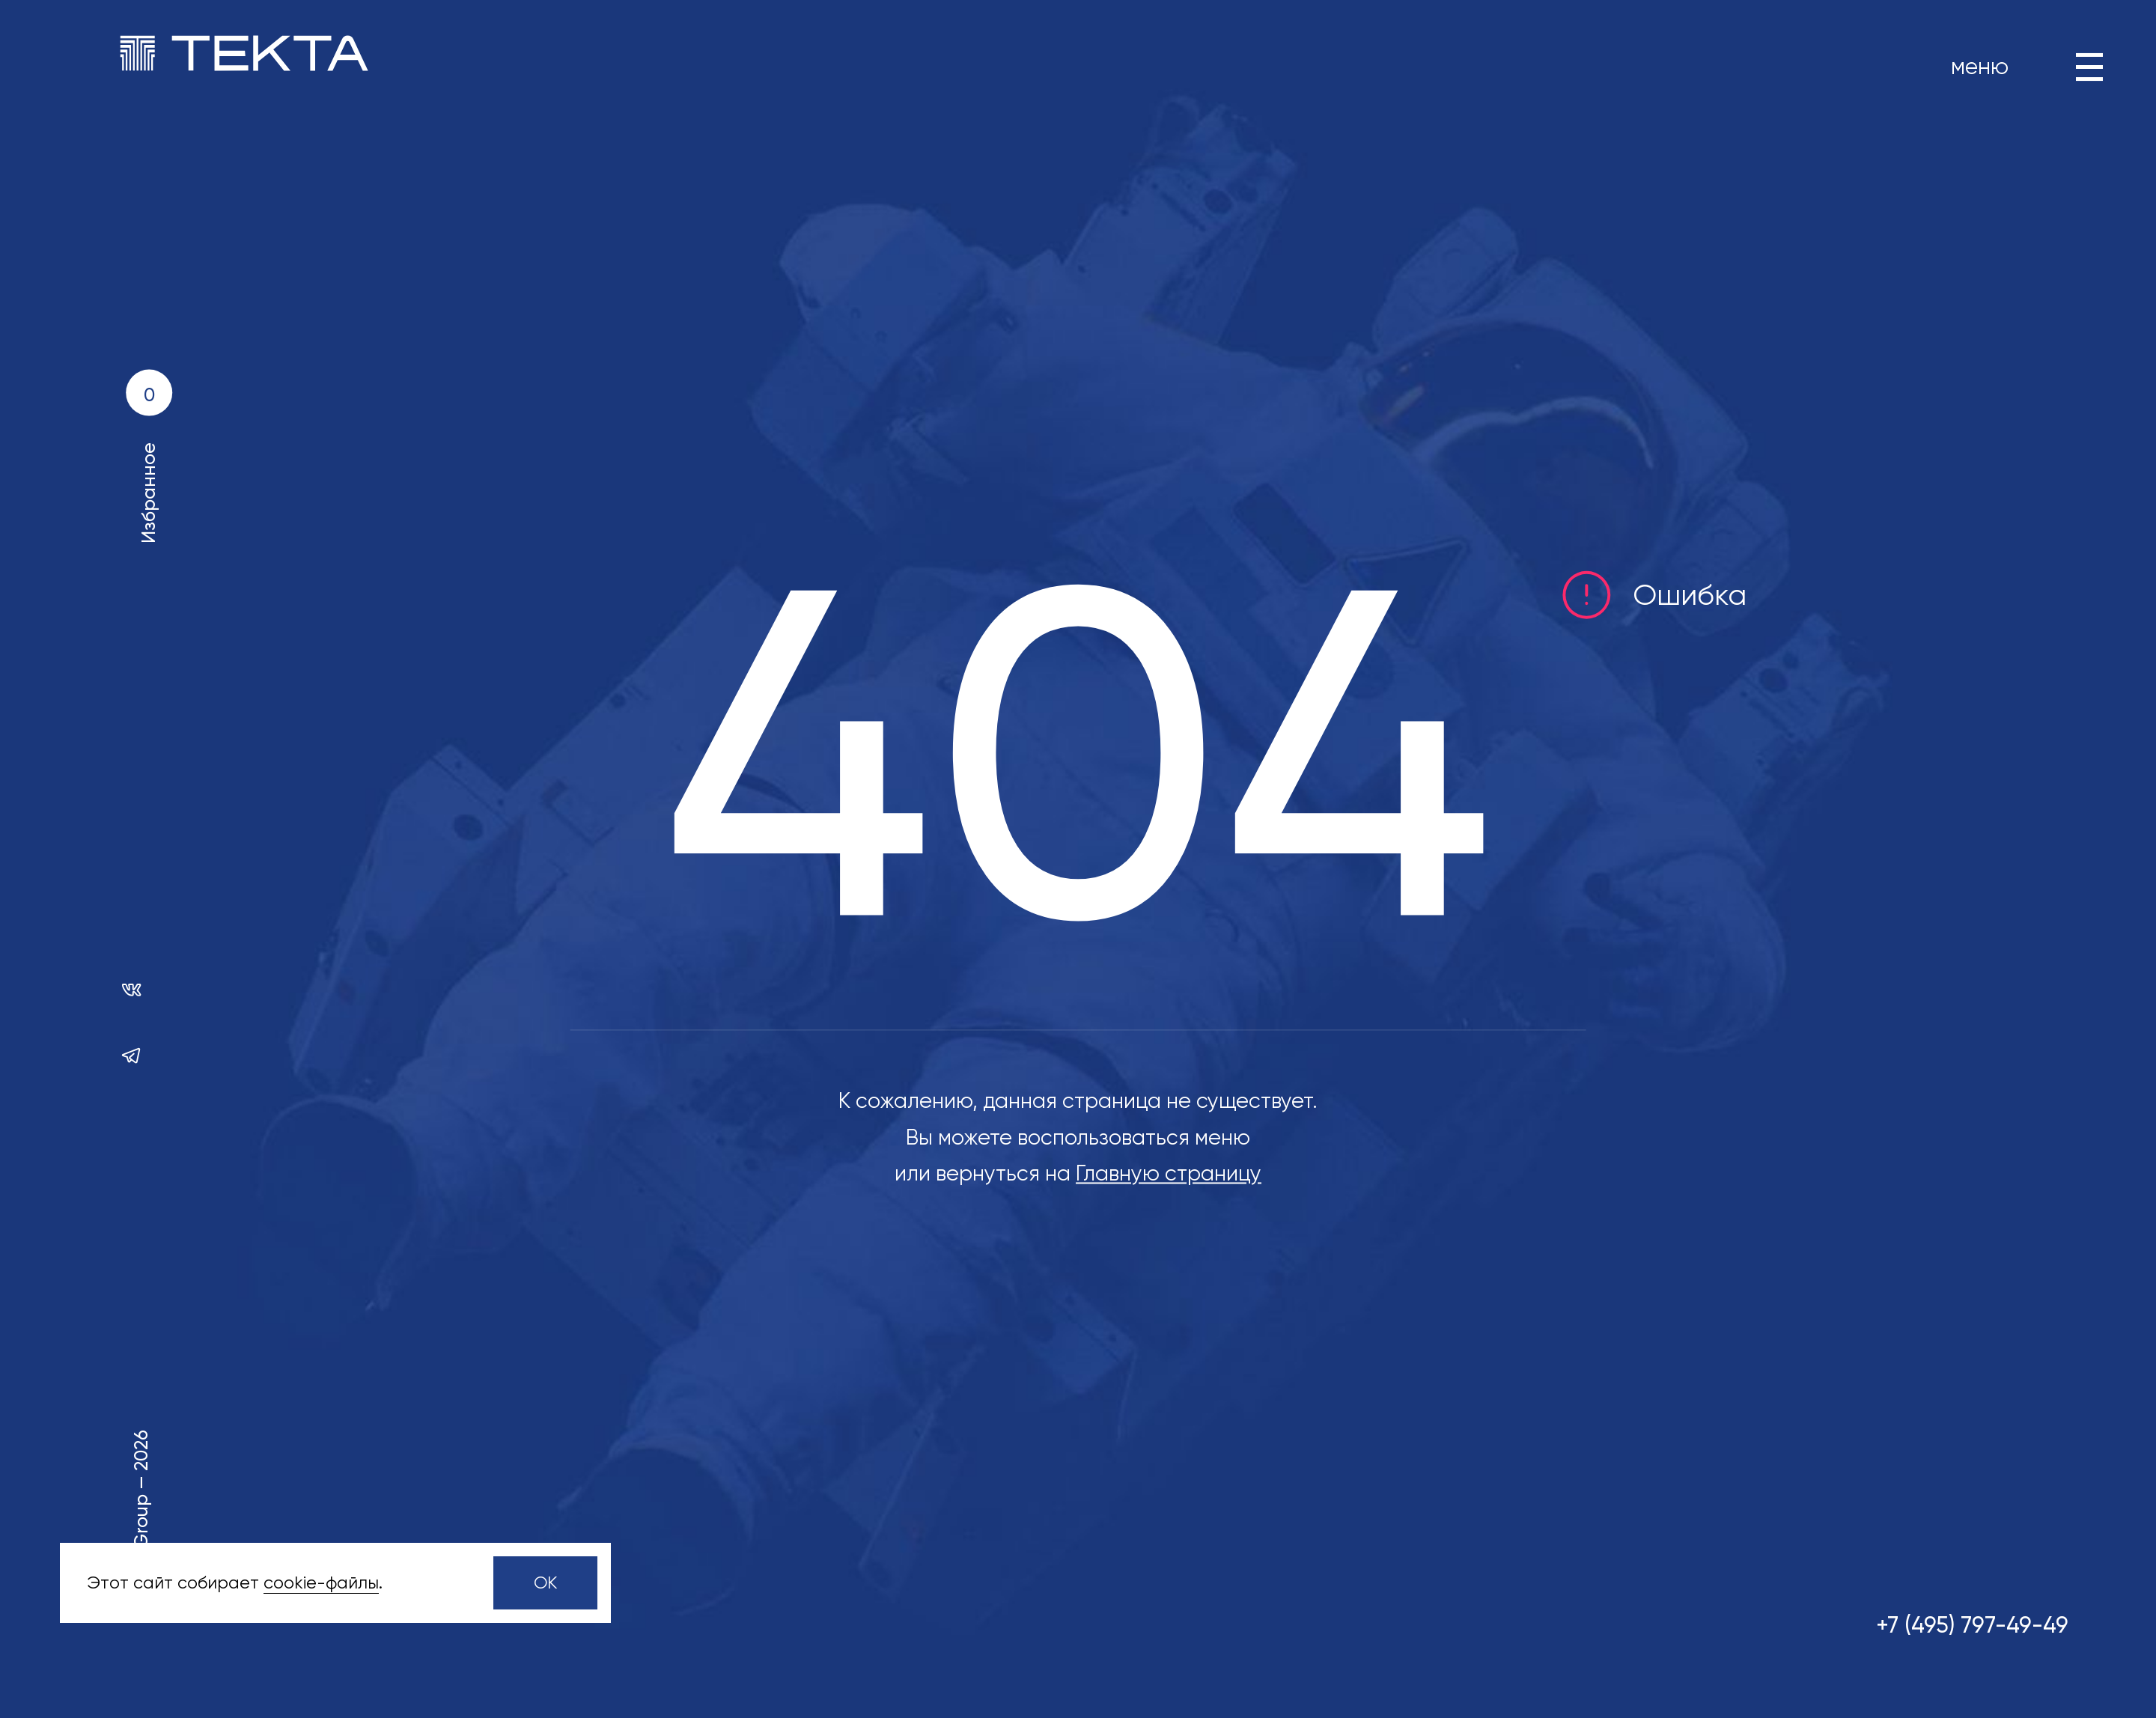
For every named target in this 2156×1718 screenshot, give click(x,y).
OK (546, 1583)
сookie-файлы (321, 1583)
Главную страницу (1168, 1174)
